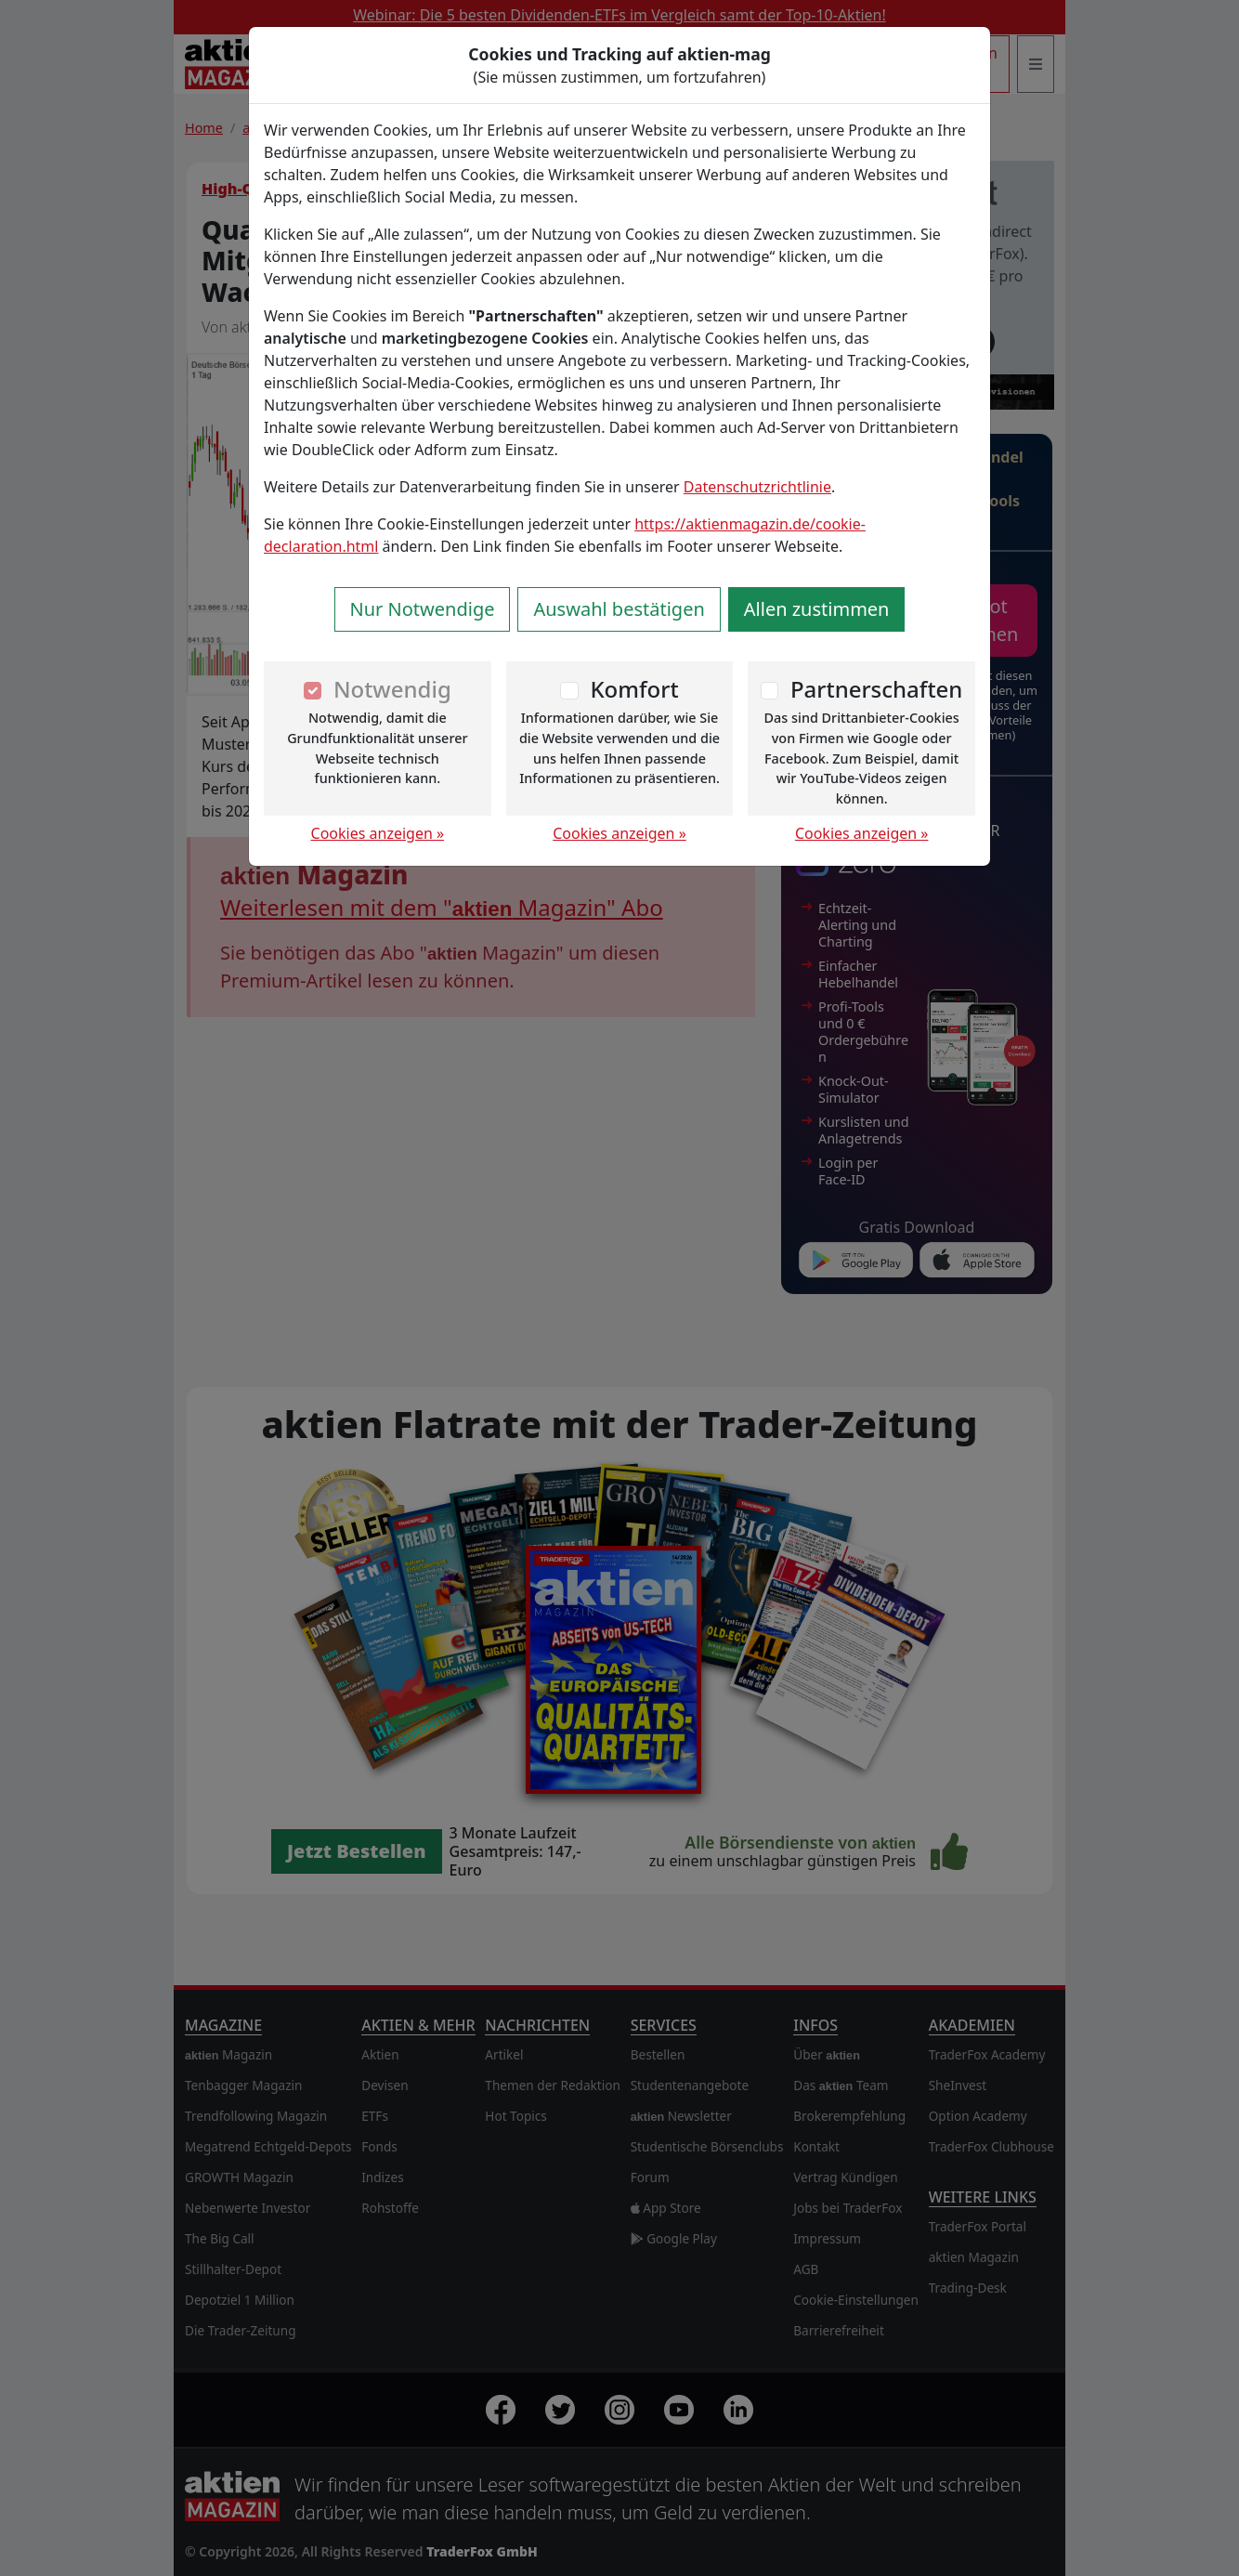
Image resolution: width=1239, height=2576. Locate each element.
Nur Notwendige (422, 608)
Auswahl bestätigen (618, 608)
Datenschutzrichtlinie (757, 487)
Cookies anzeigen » (378, 833)
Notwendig (392, 688)
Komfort (634, 688)
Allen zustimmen (817, 608)
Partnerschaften (876, 688)
